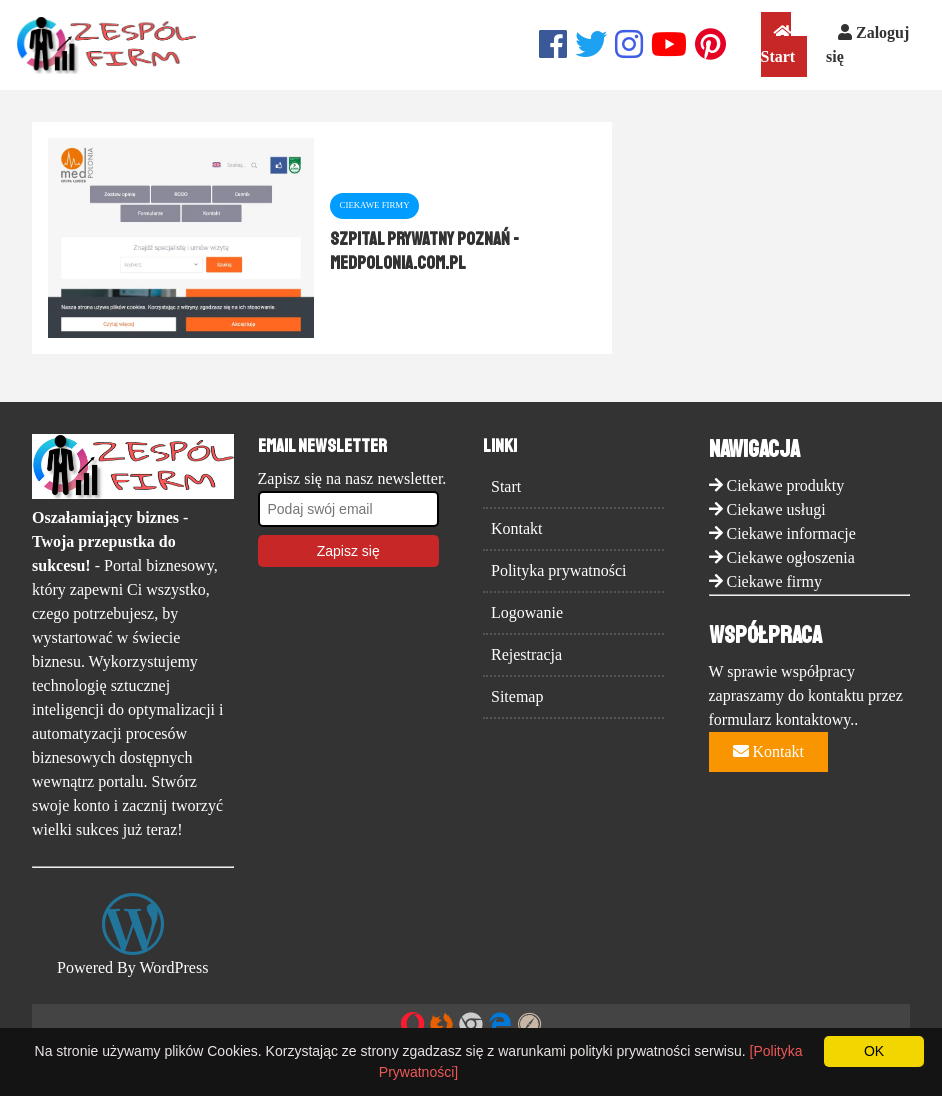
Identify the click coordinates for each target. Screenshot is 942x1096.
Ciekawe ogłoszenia (791, 557)
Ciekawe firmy (775, 581)
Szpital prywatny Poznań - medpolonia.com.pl (424, 251)
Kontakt (517, 528)
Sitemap (517, 696)
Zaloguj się (867, 44)
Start (778, 44)
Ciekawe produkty (786, 485)
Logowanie (527, 612)
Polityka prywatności (559, 570)
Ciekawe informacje (791, 533)
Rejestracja (526, 654)
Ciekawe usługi (776, 509)
